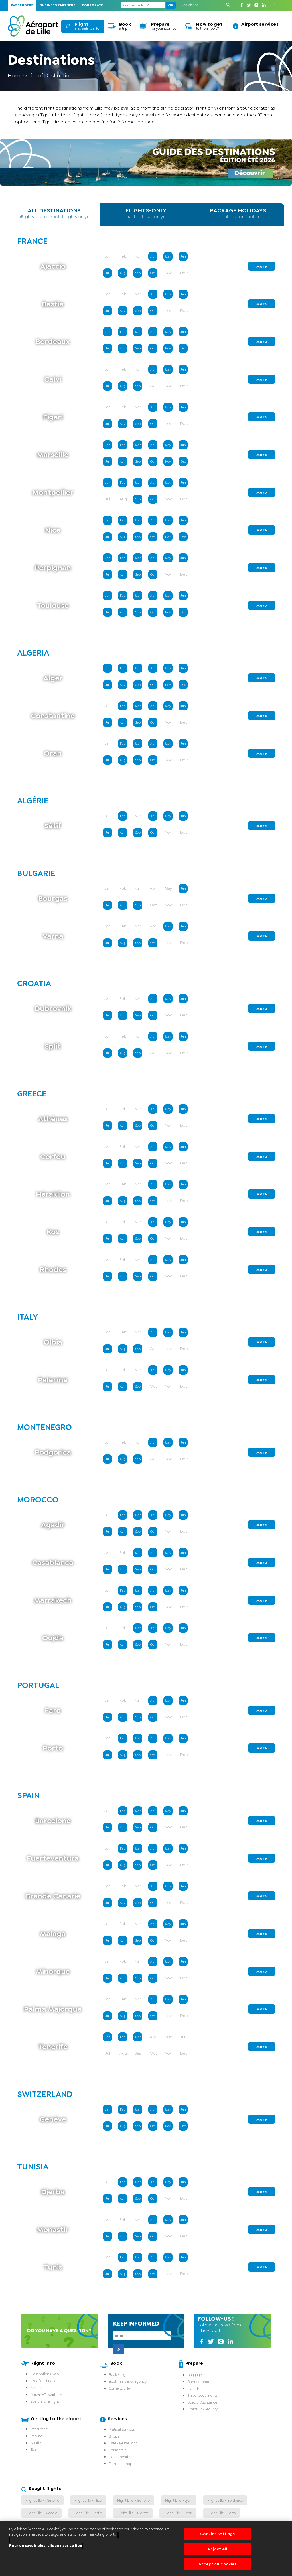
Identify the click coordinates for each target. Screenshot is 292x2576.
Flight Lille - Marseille (42, 2500)
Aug (123, 273)
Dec (183, 348)
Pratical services (122, 2429)
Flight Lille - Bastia (87, 2513)
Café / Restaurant (123, 2443)
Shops (114, 2436)
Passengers (22, 5)
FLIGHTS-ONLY (146, 213)
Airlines (36, 2387)
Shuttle (36, 2442)
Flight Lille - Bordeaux (225, 2500)
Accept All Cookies (217, 2564)
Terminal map (120, 2463)
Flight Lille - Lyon (178, 2500)
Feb (122, 332)
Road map (39, 2429)
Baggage (195, 2374)
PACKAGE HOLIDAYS (238, 213)
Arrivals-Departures (46, 2394)
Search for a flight (45, 2401)
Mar (138, 332)
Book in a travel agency (128, 2381)
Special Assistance (202, 2402)
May (168, 256)
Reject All (217, 2548)
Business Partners (58, 5)
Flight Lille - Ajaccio (41, 2513)
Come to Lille (119, 2388)
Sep (138, 273)
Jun (183, 256)
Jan (107, 332)
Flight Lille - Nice (88, 2500)
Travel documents (202, 2395)
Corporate (92, 5)
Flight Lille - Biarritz (132, 2513)
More (261, 266)
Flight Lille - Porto (222, 2513)
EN (274, 5)
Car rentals (117, 2450)
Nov (168, 348)
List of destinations (45, 2380)
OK (170, 5)
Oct (152, 273)
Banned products (202, 2381)
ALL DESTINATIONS (54, 213)
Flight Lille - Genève (133, 2500)
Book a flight (119, 2374)
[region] (146, 2548)
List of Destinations (51, 75)
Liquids (193, 2388)
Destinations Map (45, 2374)
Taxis (34, 2449)
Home (16, 75)
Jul (107, 273)
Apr (152, 256)
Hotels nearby (120, 2456)
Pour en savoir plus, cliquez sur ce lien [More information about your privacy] (45, 2545)
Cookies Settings (217, 2534)
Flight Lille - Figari (178, 2513)
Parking (36, 2436)
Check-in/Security (203, 2409)
